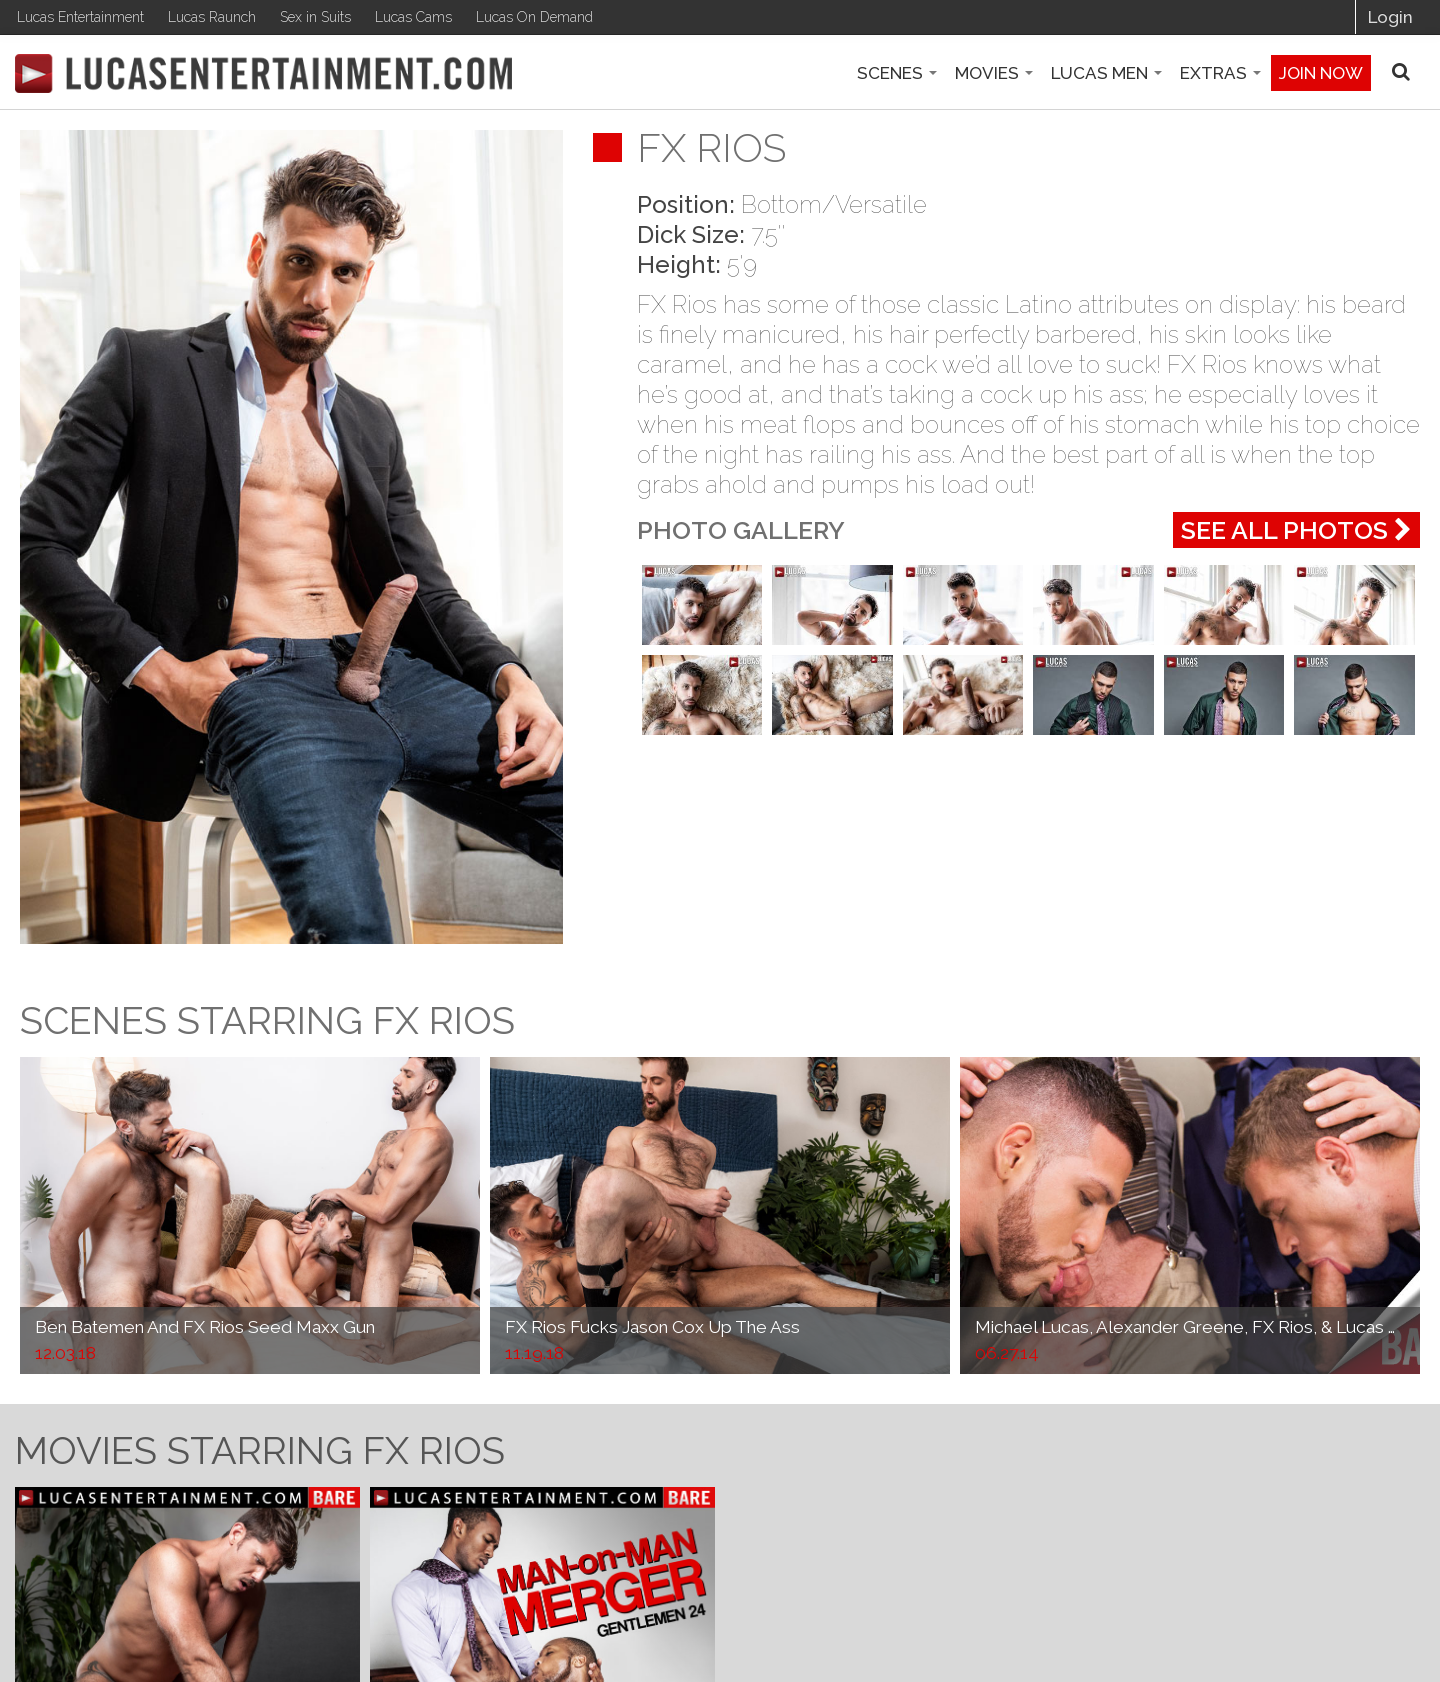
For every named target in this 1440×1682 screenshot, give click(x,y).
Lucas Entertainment (80, 17)
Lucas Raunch (212, 17)
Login (1390, 17)
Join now (1321, 73)
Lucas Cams (413, 17)
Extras (1220, 73)
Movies (994, 73)
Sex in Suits (315, 17)
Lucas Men (1106, 73)
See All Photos (1296, 530)
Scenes (897, 73)
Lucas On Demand (534, 17)
